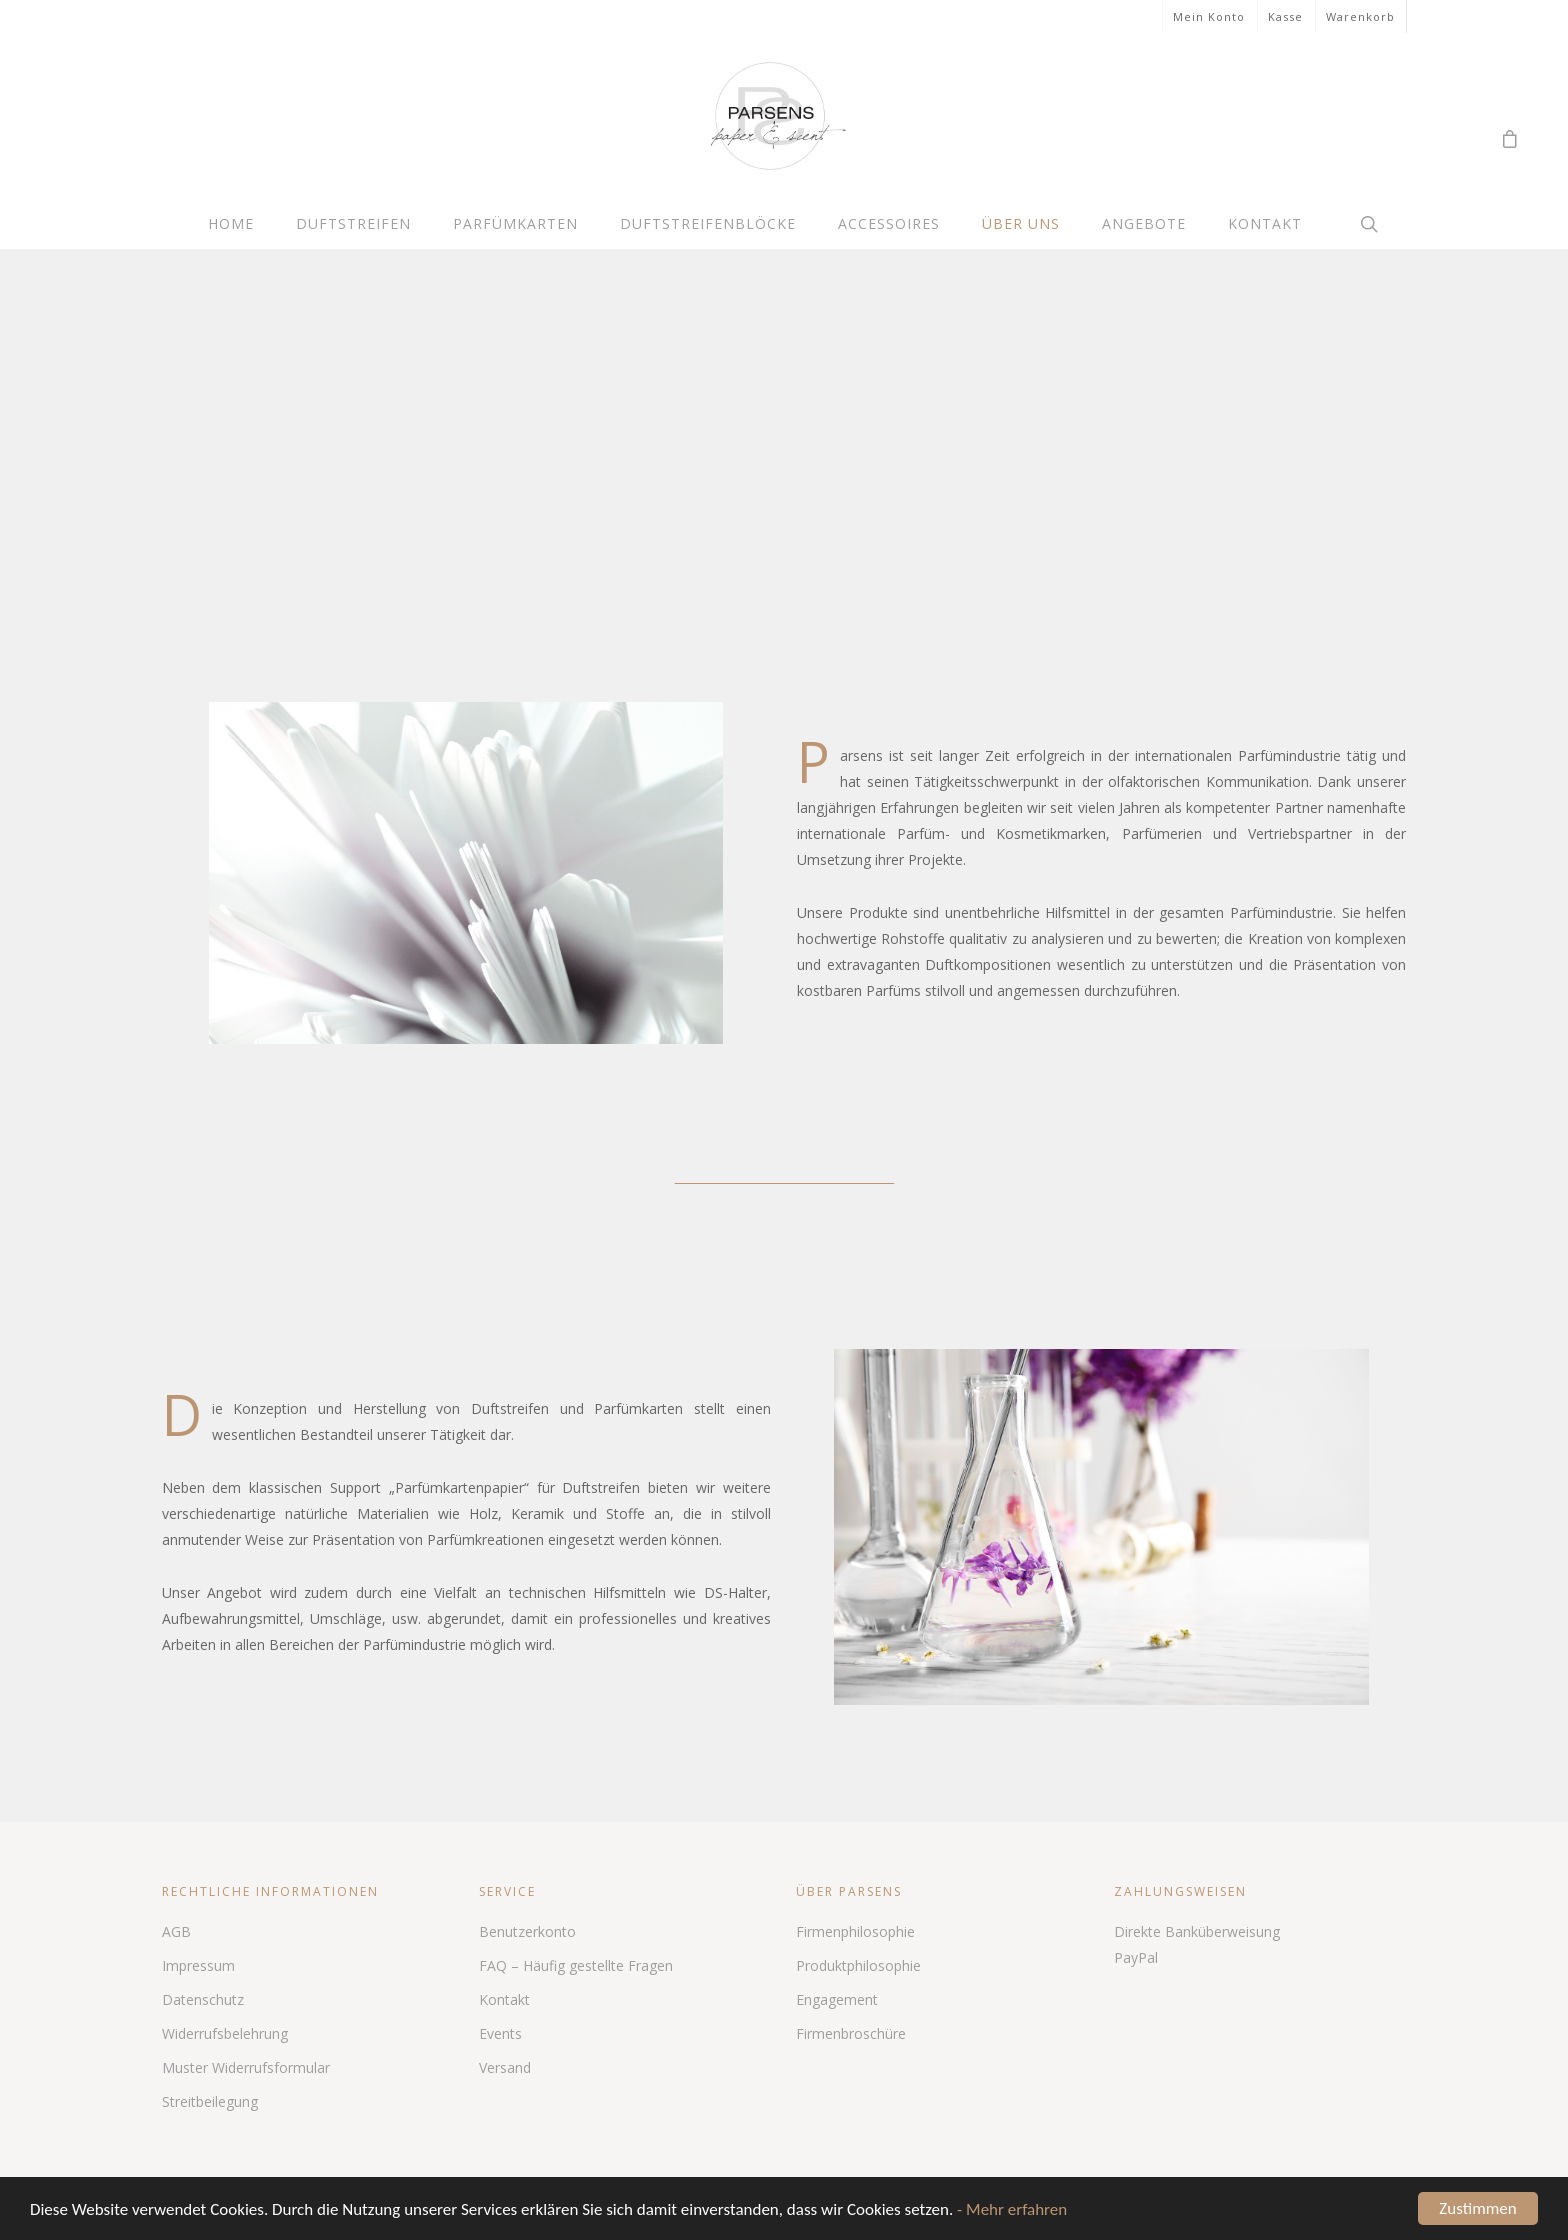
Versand (505, 2067)
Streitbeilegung (210, 2101)
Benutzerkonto (527, 1931)
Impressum (198, 1965)
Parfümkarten (515, 223)
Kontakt (1265, 223)
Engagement (837, 1999)
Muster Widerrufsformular (246, 2067)
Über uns (1021, 223)
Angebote (1144, 223)
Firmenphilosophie (855, 1931)
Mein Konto (1209, 16)
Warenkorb (1360, 16)
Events (500, 2033)
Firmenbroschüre (851, 2033)
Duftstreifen (353, 223)
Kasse (1285, 16)
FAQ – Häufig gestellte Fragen (576, 1965)
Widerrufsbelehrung (225, 2033)
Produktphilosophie (858, 1965)
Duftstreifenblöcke (708, 223)
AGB (176, 1931)
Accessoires (889, 223)
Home (231, 223)
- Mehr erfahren (1012, 2211)
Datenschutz (203, 1999)
